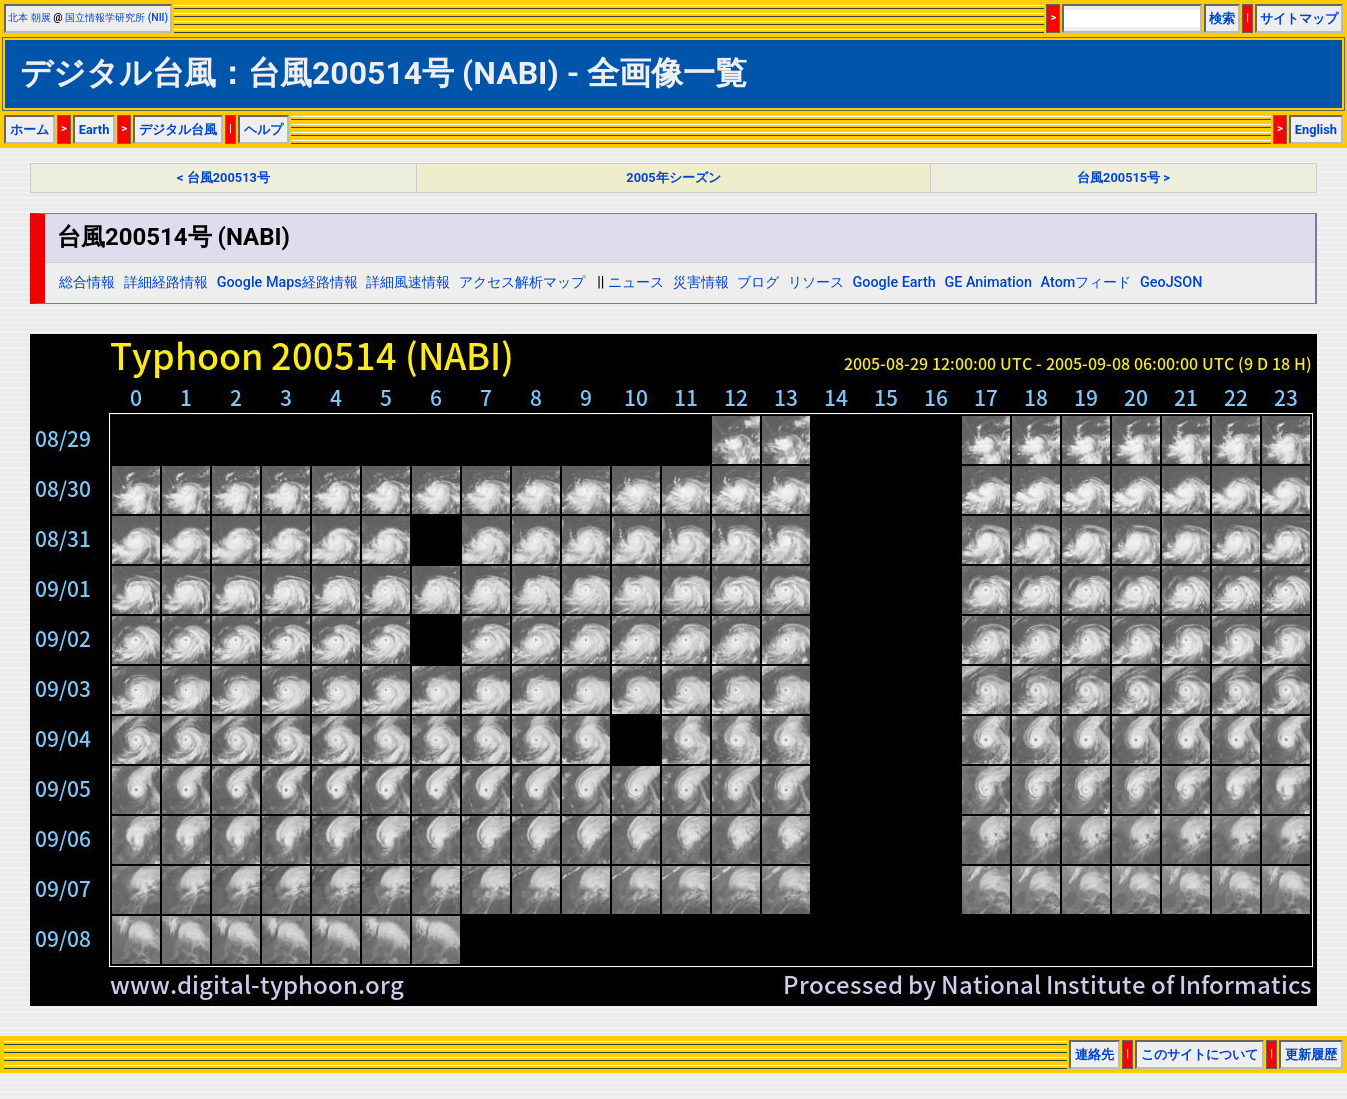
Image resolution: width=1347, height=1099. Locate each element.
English (1316, 129)
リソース (816, 282)
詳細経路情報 (166, 282)
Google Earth (893, 282)
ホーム (29, 129)
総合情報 (87, 282)
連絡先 (1094, 1054)
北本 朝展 (29, 17)
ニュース (636, 282)
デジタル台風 (178, 129)
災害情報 (701, 282)
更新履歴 (1311, 1054)
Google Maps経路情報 (287, 282)
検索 (1222, 18)
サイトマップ (1299, 18)
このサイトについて (1199, 1054)
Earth (94, 129)
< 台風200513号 (223, 177)
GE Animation (988, 282)
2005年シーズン (673, 177)
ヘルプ (263, 129)
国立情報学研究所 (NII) (116, 17)
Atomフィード (1086, 282)
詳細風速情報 (408, 282)
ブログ (758, 282)
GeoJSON (1171, 282)
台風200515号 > (1123, 177)
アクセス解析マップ (522, 282)
